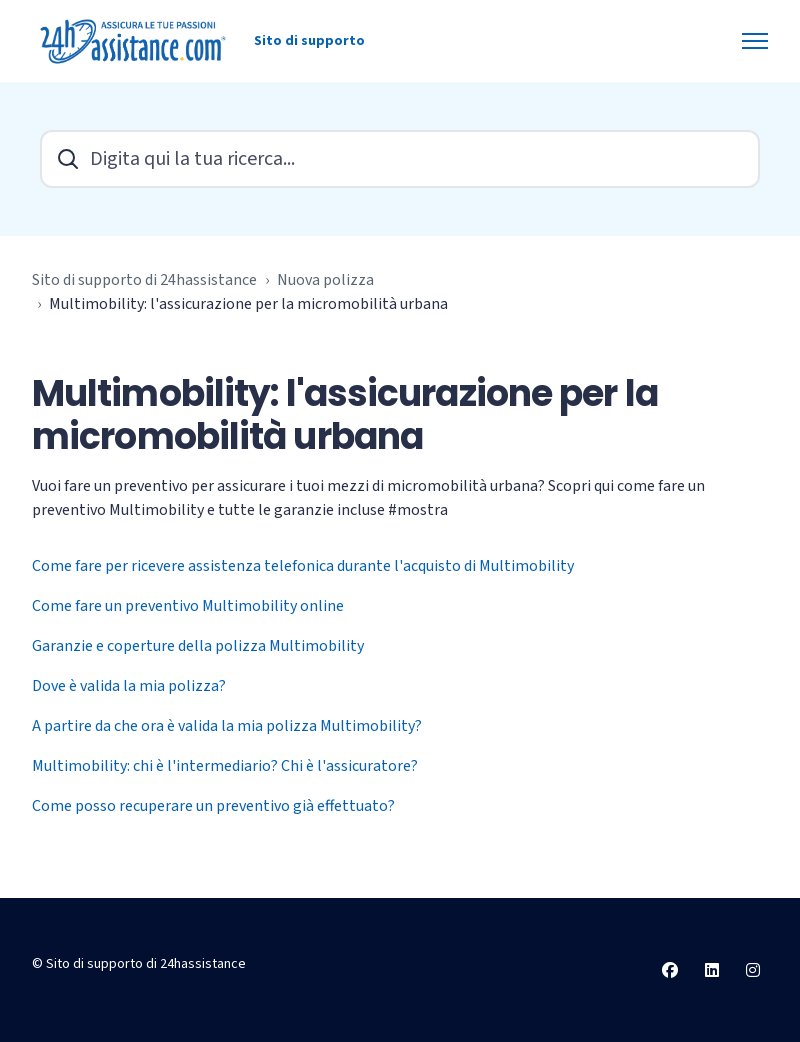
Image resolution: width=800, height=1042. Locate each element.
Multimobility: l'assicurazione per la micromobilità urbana (248, 304)
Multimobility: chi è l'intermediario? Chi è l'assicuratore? (225, 766)
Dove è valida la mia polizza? (129, 686)
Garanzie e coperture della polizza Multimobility (198, 646)
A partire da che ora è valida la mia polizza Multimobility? (227, 726)
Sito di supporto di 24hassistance (144, 280)
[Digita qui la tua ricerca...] (400, 159)
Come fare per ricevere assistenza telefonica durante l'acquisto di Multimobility (303, 566)
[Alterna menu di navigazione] (755, 41)
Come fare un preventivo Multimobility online (188, 606)
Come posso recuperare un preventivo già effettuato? (213, 806)
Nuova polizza (325, 280)
